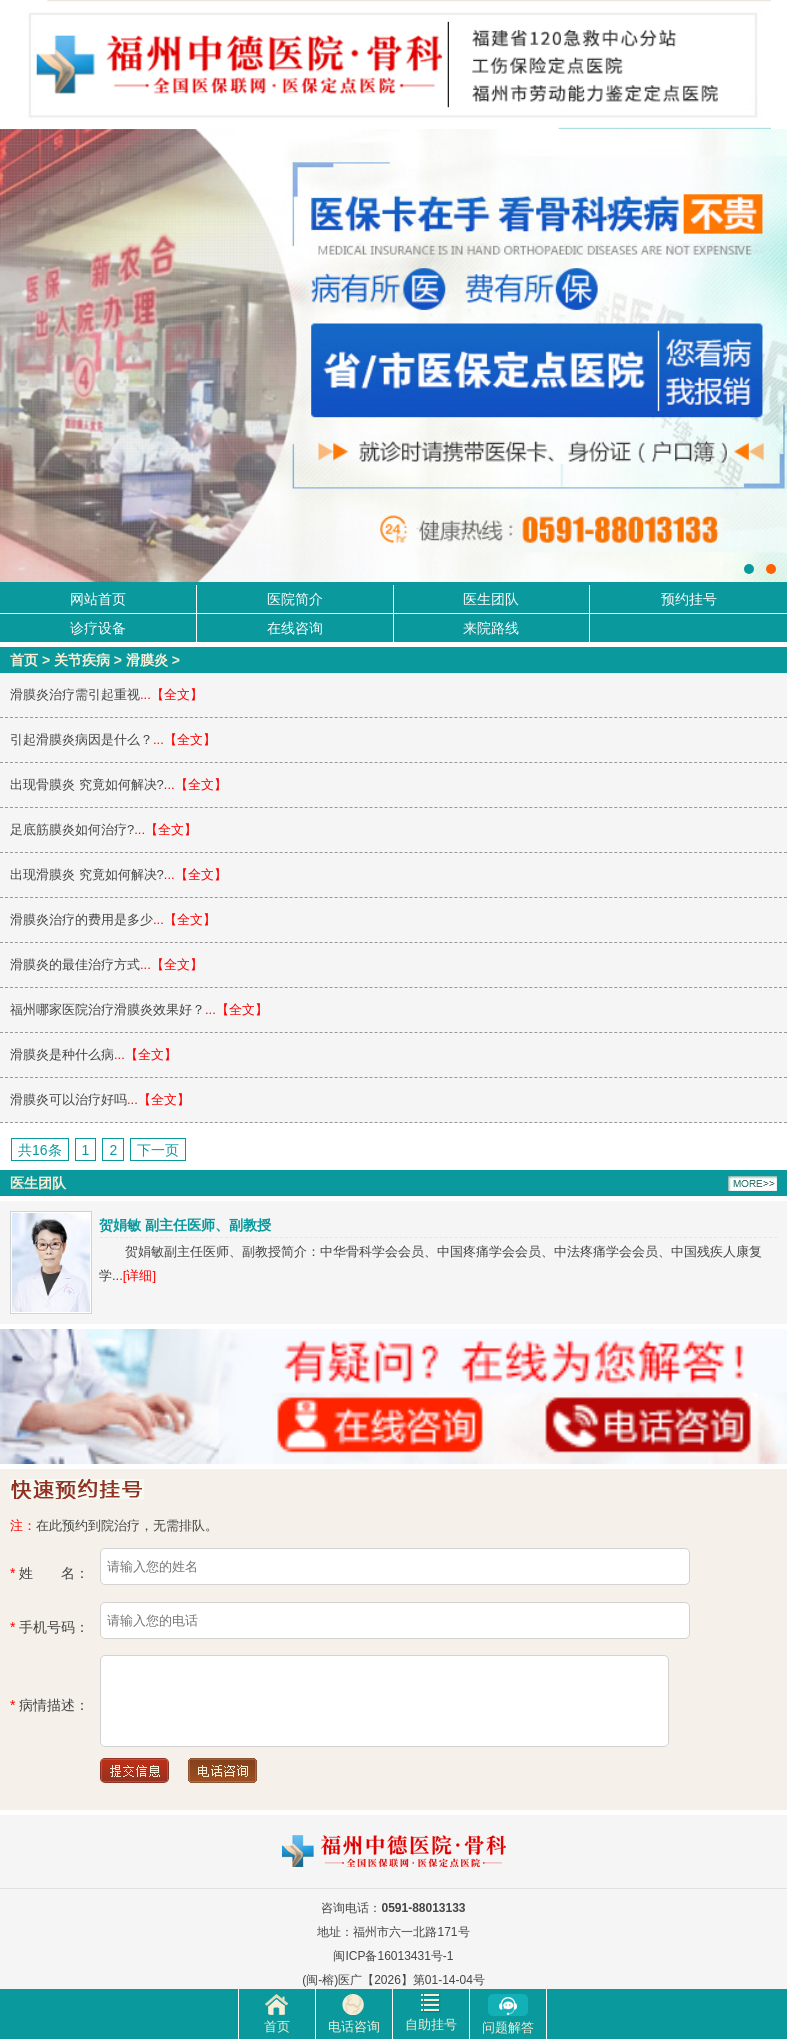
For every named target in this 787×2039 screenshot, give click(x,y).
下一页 (158, 1150)
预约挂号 (689, 599)
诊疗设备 (98, 628)
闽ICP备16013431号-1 (393, 1956)
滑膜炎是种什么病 (62, 1054)
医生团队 (491, 599)
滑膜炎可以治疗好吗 (68, 1099)
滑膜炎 (147, 660)
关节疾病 (82, 660)
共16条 (40, 1150)
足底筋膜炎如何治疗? (72, 829)
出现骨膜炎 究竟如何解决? (87, 784)
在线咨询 (295, 628)
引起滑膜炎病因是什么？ (81, 739)
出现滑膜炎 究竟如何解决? (87, 874)
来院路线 (491, 628)
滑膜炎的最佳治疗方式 (75, 964)
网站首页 (98, 599)
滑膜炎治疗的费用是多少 (81, 919)
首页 (24, 660)
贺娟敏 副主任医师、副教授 (185, 1225)
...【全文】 (171, 694)
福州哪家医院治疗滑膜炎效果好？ (107, 1009)
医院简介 (295, 599)
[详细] (139, 1275)
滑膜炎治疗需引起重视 (75, 694)
